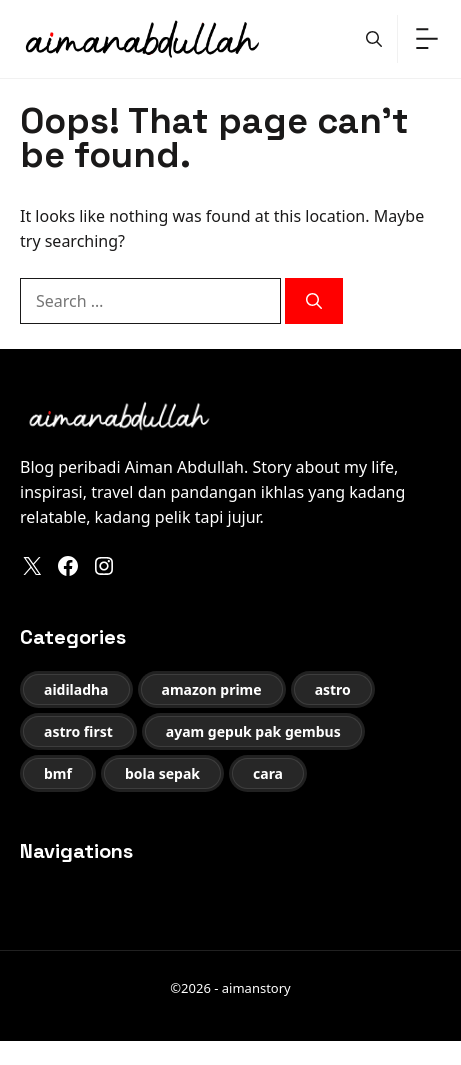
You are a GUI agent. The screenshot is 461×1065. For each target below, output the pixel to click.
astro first (78, 731)
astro (333, 689)
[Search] (314, 301)
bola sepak (162, 773)
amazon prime (212, 689)
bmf (58, 773)
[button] (374, 39)
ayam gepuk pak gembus (253, 731)
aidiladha (76, 689)
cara (268, 773)
